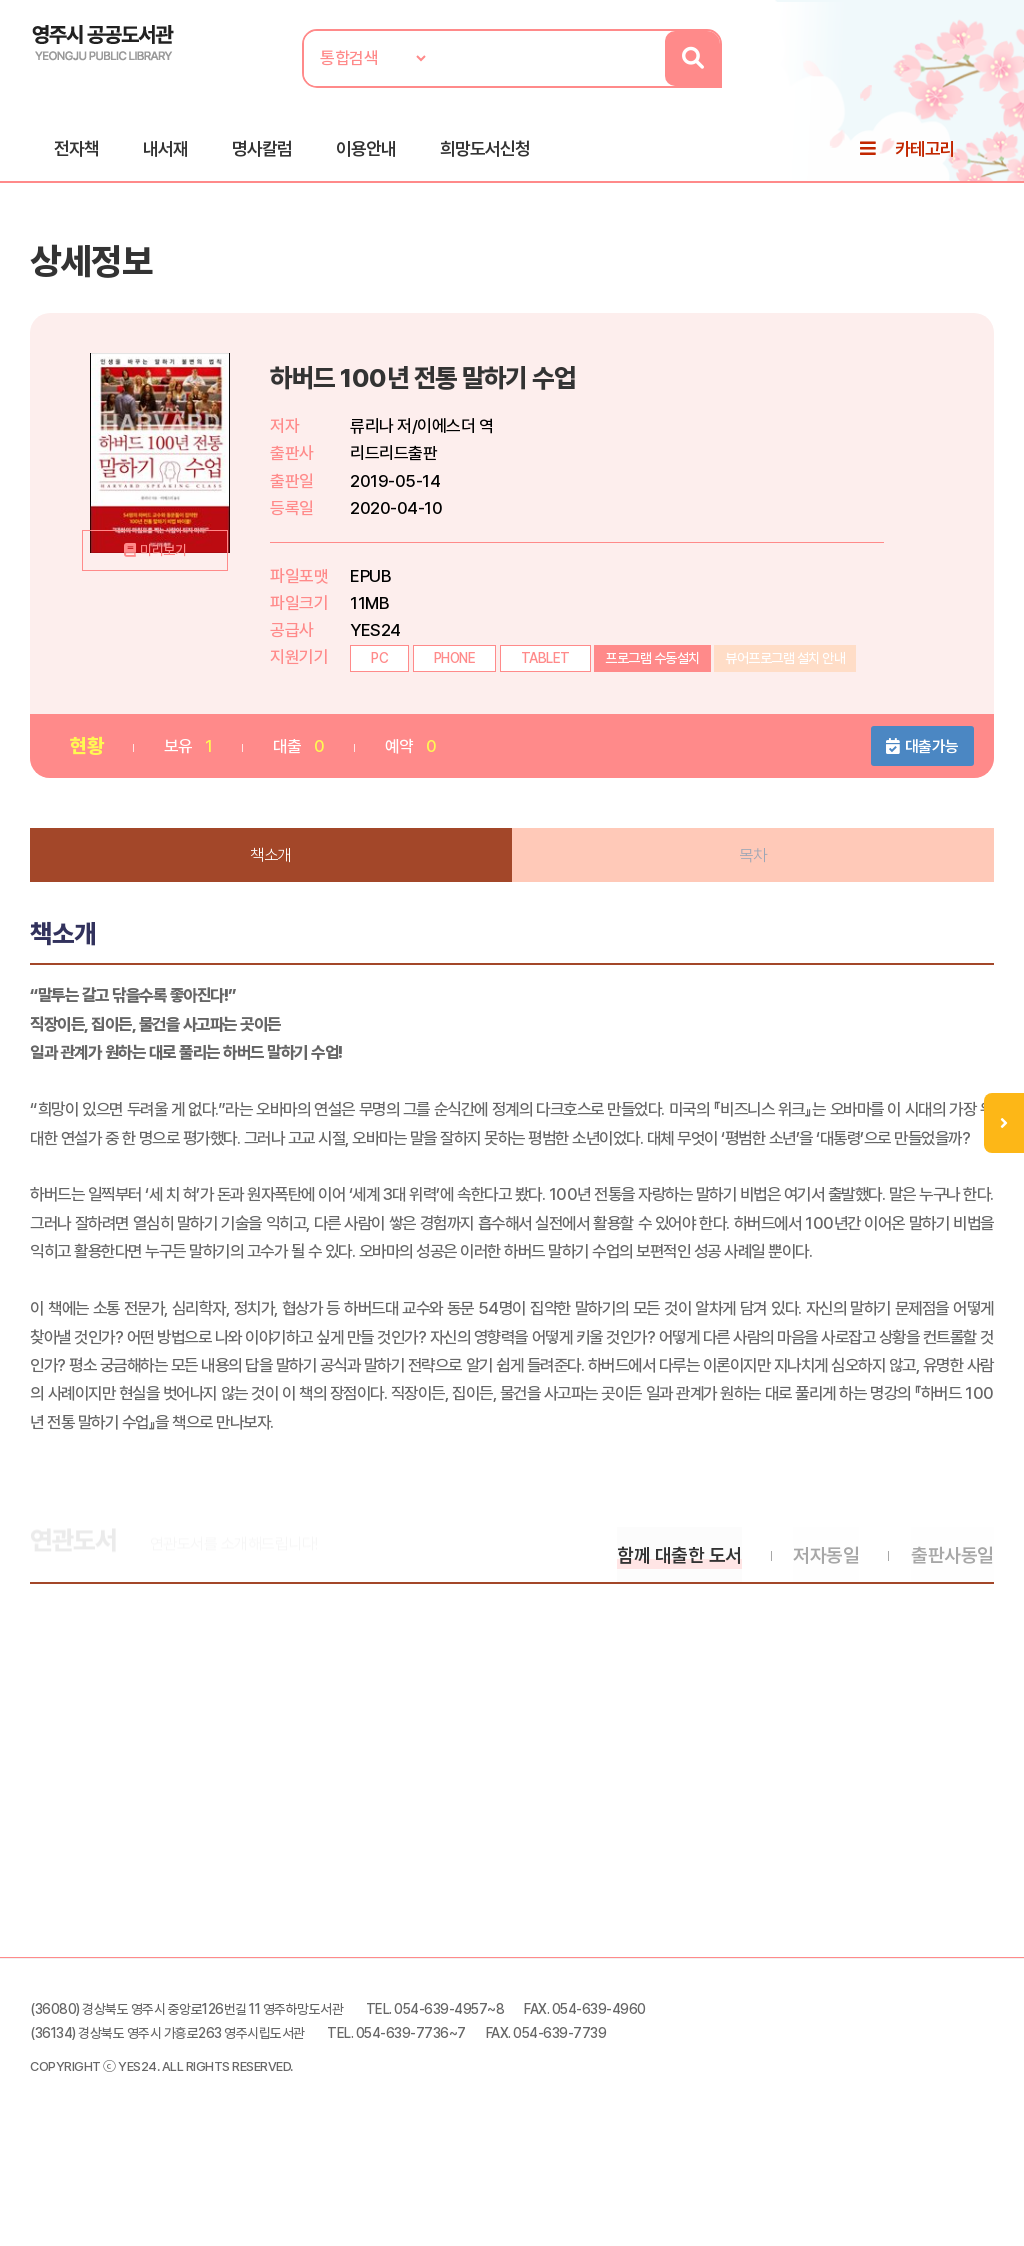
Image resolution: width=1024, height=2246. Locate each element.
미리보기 (170, 591)
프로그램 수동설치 (654, 665)
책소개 (272, 862)
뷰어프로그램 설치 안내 (787, 665)
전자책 (76, 151)
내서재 (165, 151)
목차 (752, 862)
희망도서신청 (485, 151)
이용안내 (366, 151)
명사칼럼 (262, 151)
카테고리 (925, 151)
